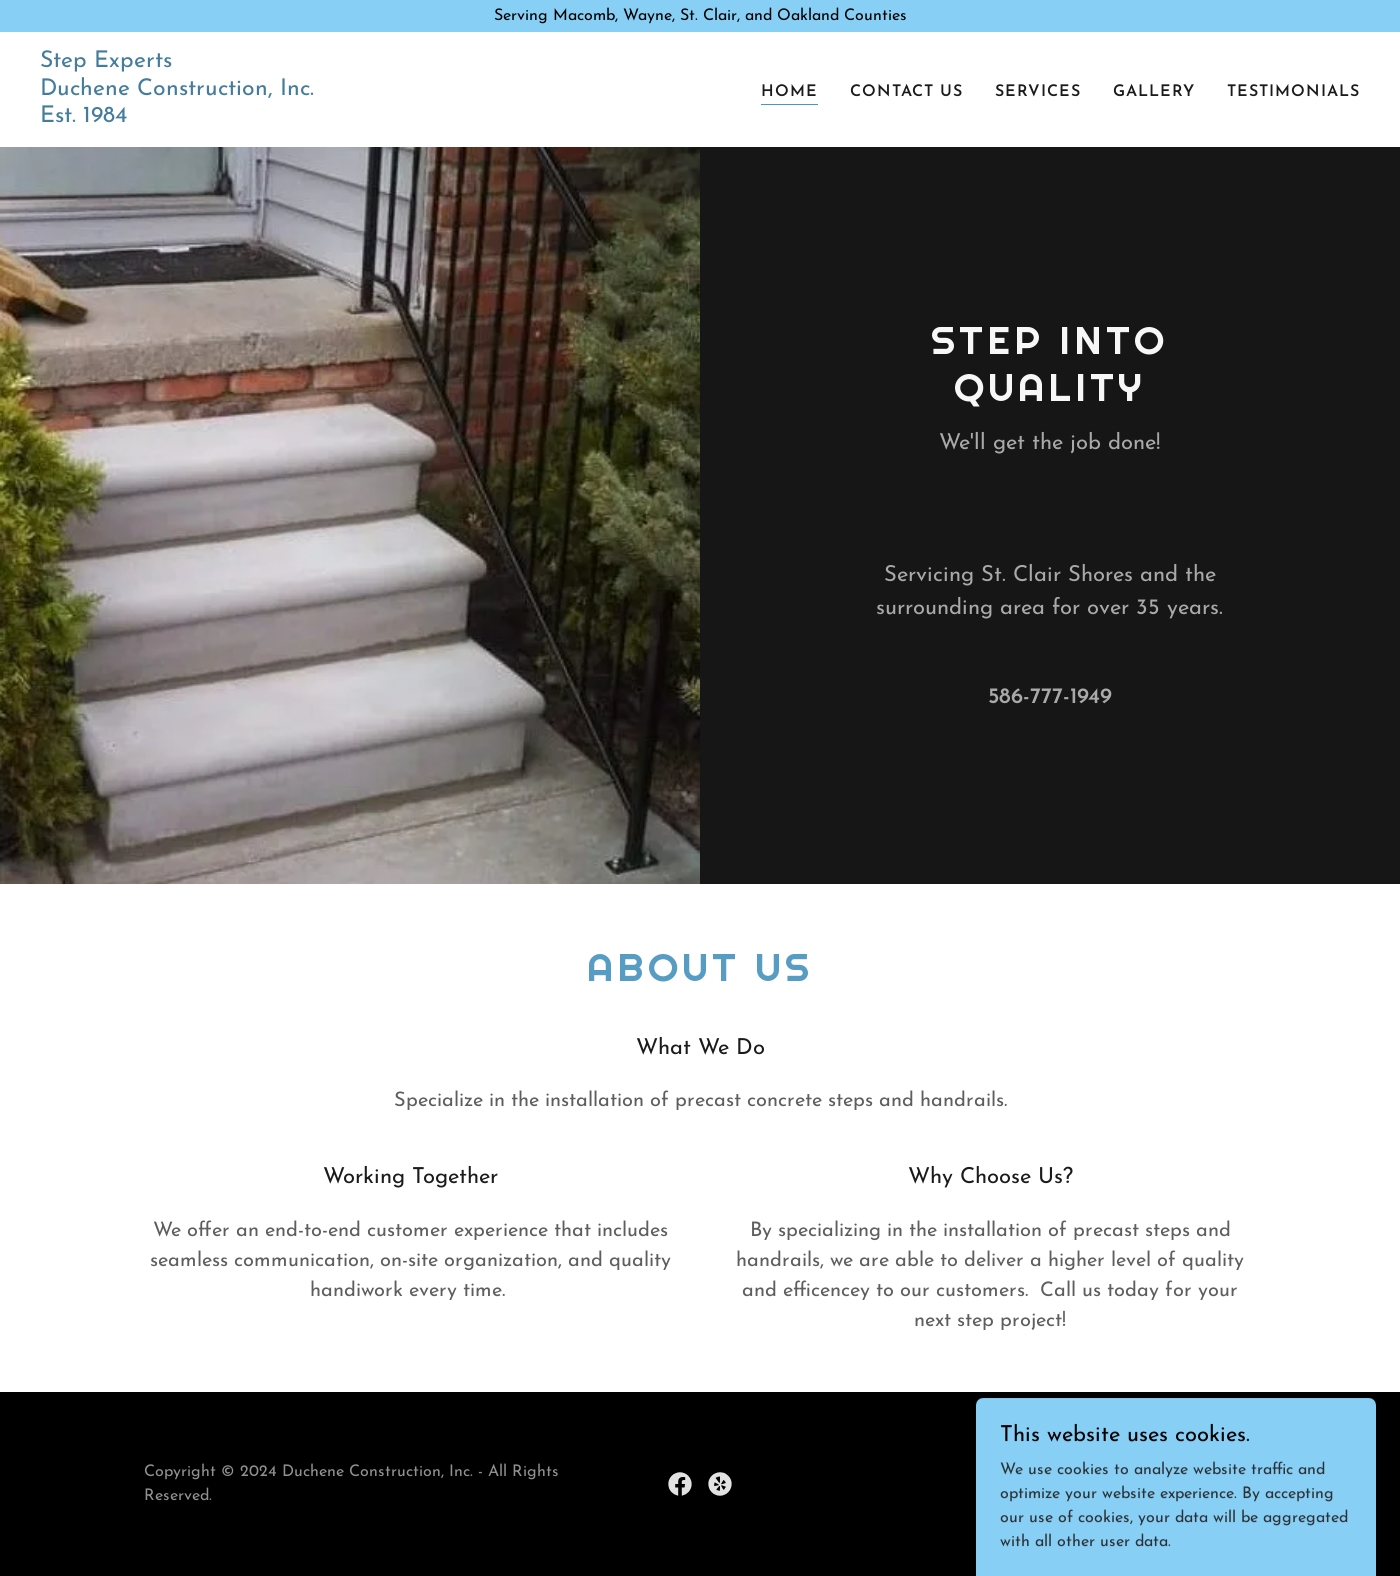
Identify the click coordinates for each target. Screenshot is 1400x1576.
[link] (177, 118)
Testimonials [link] (1293, 92)
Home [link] (789, 92)
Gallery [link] (1154, 92)
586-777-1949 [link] (1050, 697)
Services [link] (1038, 92)
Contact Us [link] (906, 92)
